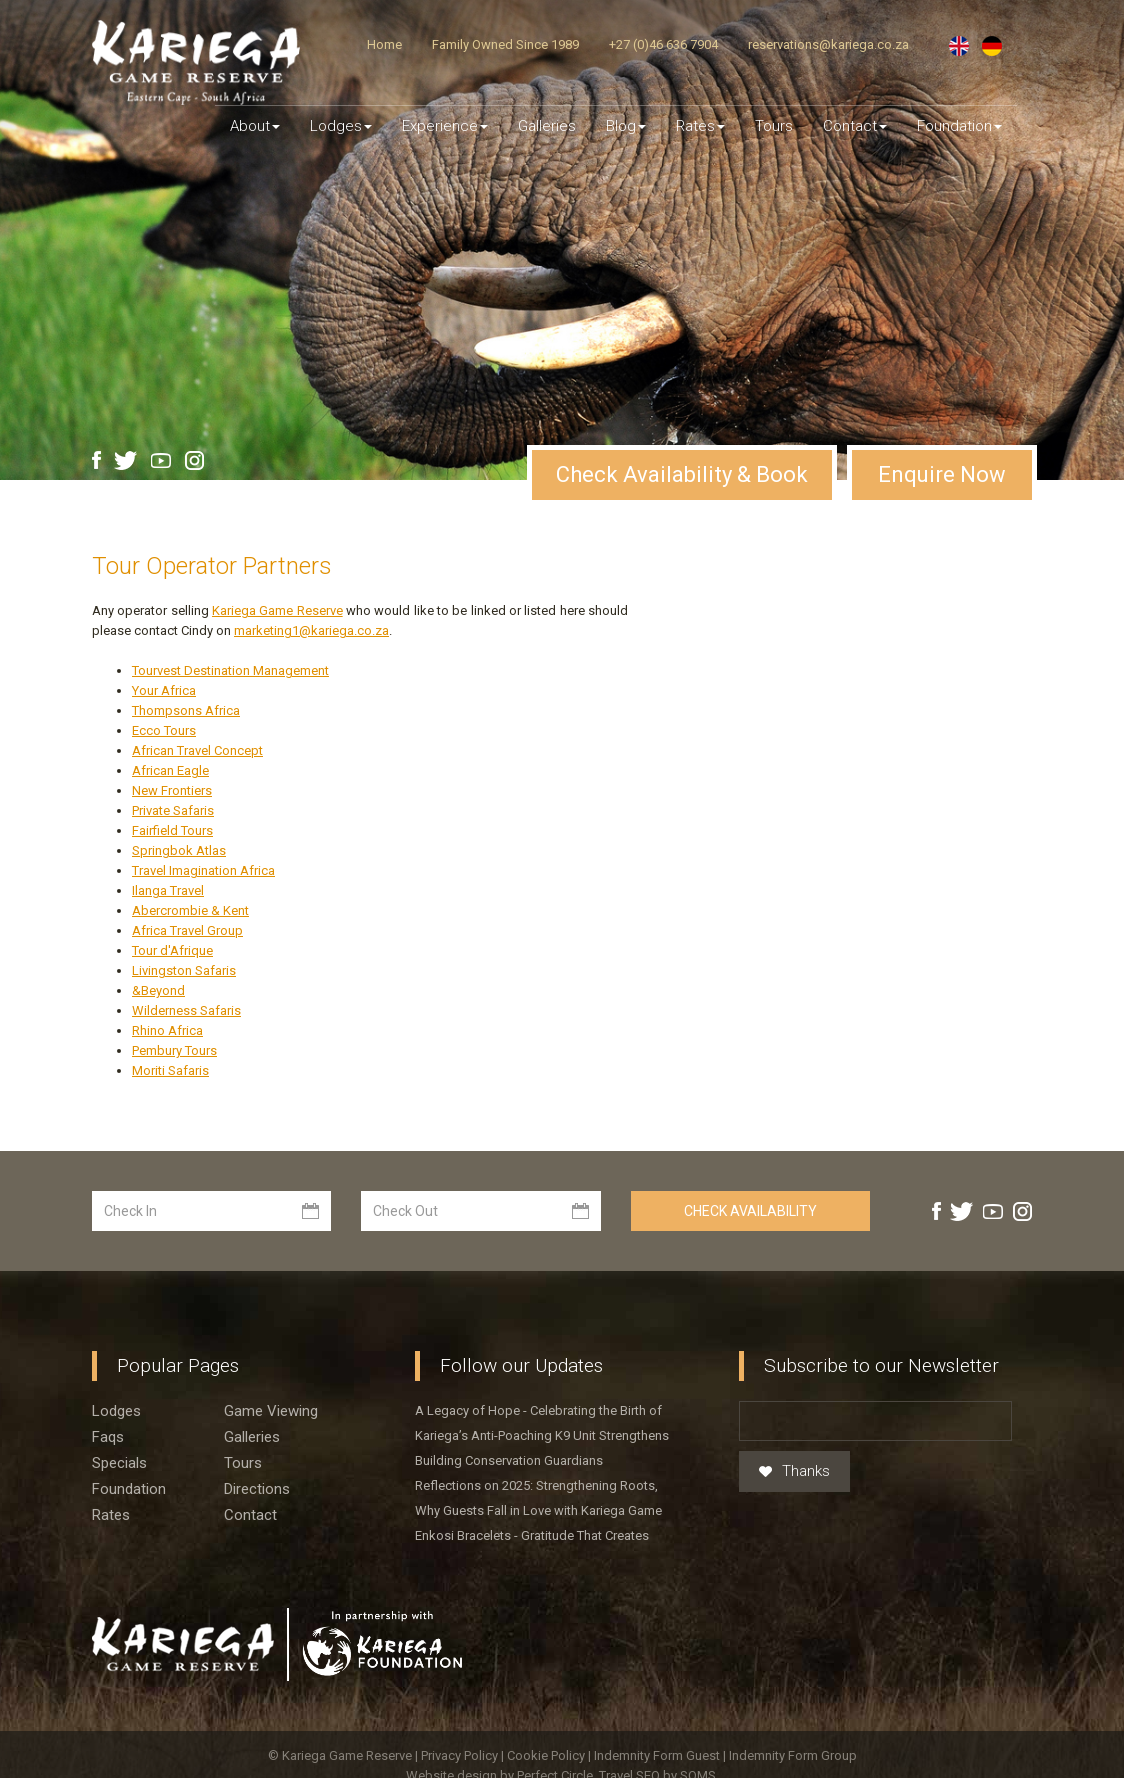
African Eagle (170, 727)
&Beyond (158, 947)
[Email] (875, 1378)
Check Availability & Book (682, 431)
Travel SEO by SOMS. (659, 1732)
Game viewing (271, 1368)
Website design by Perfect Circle (499, 1732)
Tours (774, 126)
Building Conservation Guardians (509, 1417)
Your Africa (164, 647)
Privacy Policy (461, 1712)
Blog (626, 126)
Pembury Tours (174, 1007)
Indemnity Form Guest (657, 1712)
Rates (700, 126)
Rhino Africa (167, 987)
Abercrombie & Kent (190, 867)
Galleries (547, 126)
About (255, 126)
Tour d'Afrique (172, 907)
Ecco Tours (164, 687)
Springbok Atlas (179, 807)
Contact (855, 126)
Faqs (108, 1394)
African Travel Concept (197, 707)
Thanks (794, 1429)
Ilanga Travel (168, 847)
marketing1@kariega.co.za (311, 587)
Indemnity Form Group (793, 1712)
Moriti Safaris (170, 1027)
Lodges (116, 1368)
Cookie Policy (547, 1712)
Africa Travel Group (187, 887)
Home (384, 44)
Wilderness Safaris (186, 967)
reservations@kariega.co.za (828, 44)
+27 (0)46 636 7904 (663, 44)
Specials (119, 1420)
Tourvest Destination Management (230, 627)
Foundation (959, 126)
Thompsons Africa (186, 667)
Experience (445, 126)
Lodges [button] (341, 126)
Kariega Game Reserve (277, 567)
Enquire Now (942, 431)
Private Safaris (173, 767)
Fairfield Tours (172, 787)
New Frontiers (172, 747)
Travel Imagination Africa (203, 827)
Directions (257, 1446)
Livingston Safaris (184, 927)
